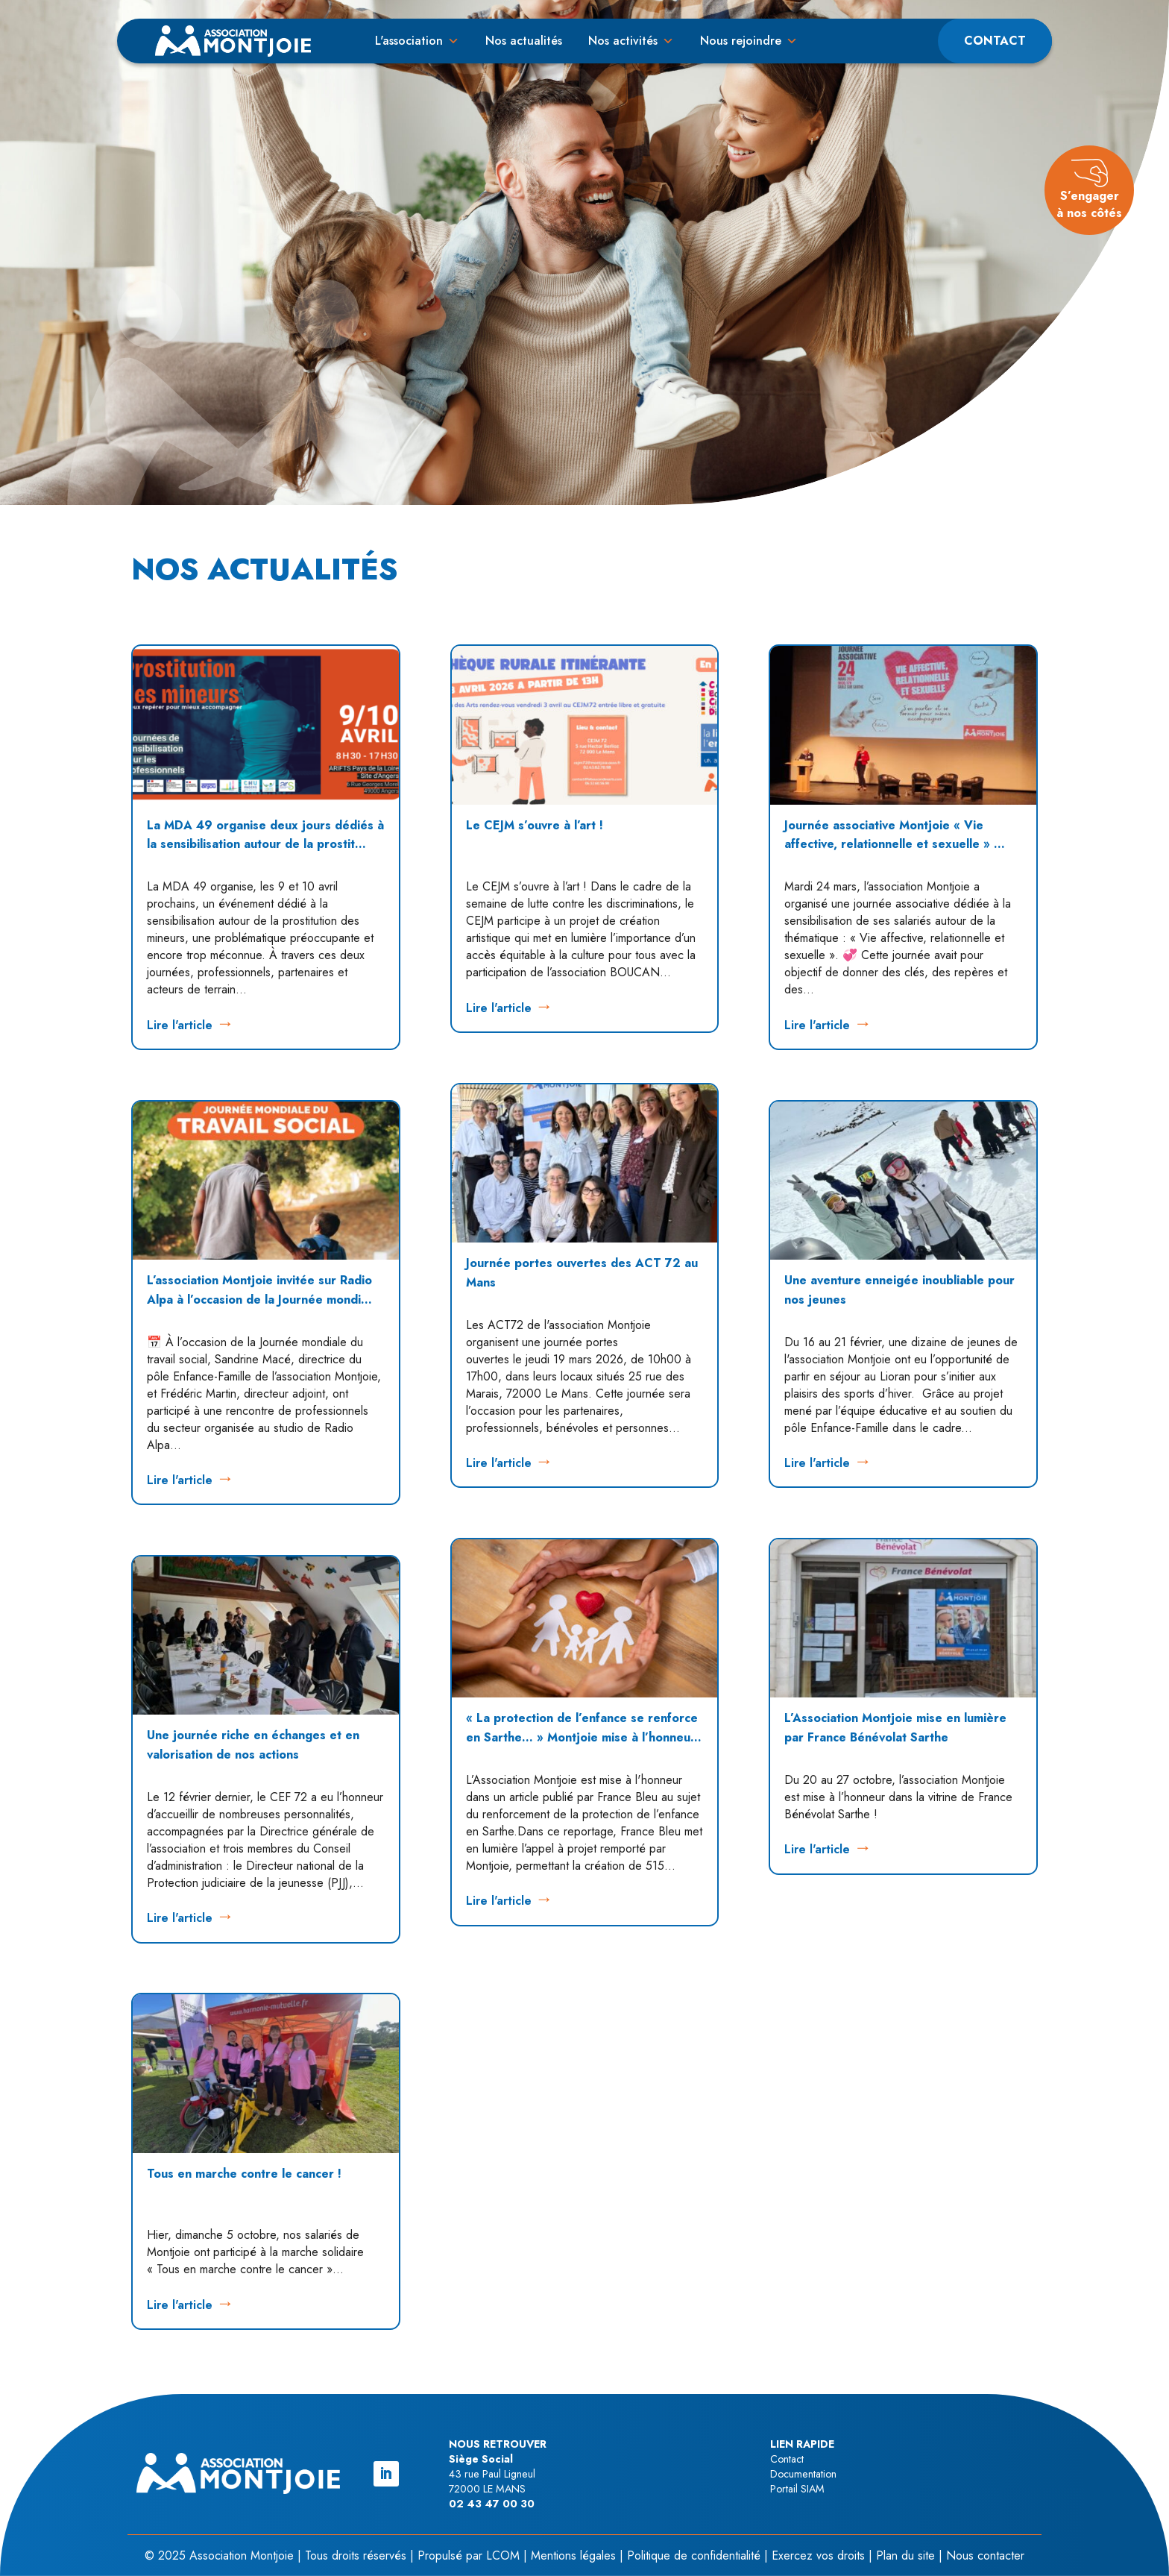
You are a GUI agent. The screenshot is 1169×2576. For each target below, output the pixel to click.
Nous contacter (985, 2555)
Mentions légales (573, 2555)
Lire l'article (179, 1025)
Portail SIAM (797, 2488)
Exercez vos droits (818, 2555)
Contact (995, 40)
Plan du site (905, 2555)
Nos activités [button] (623, 40)
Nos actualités (523, 40)
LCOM (503, 2555)
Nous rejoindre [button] (740, 40)
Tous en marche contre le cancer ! (244, 2173)
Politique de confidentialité (693, 2555)
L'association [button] (409, 40)
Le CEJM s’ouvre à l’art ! (534, 825)
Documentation (803, 2473)
